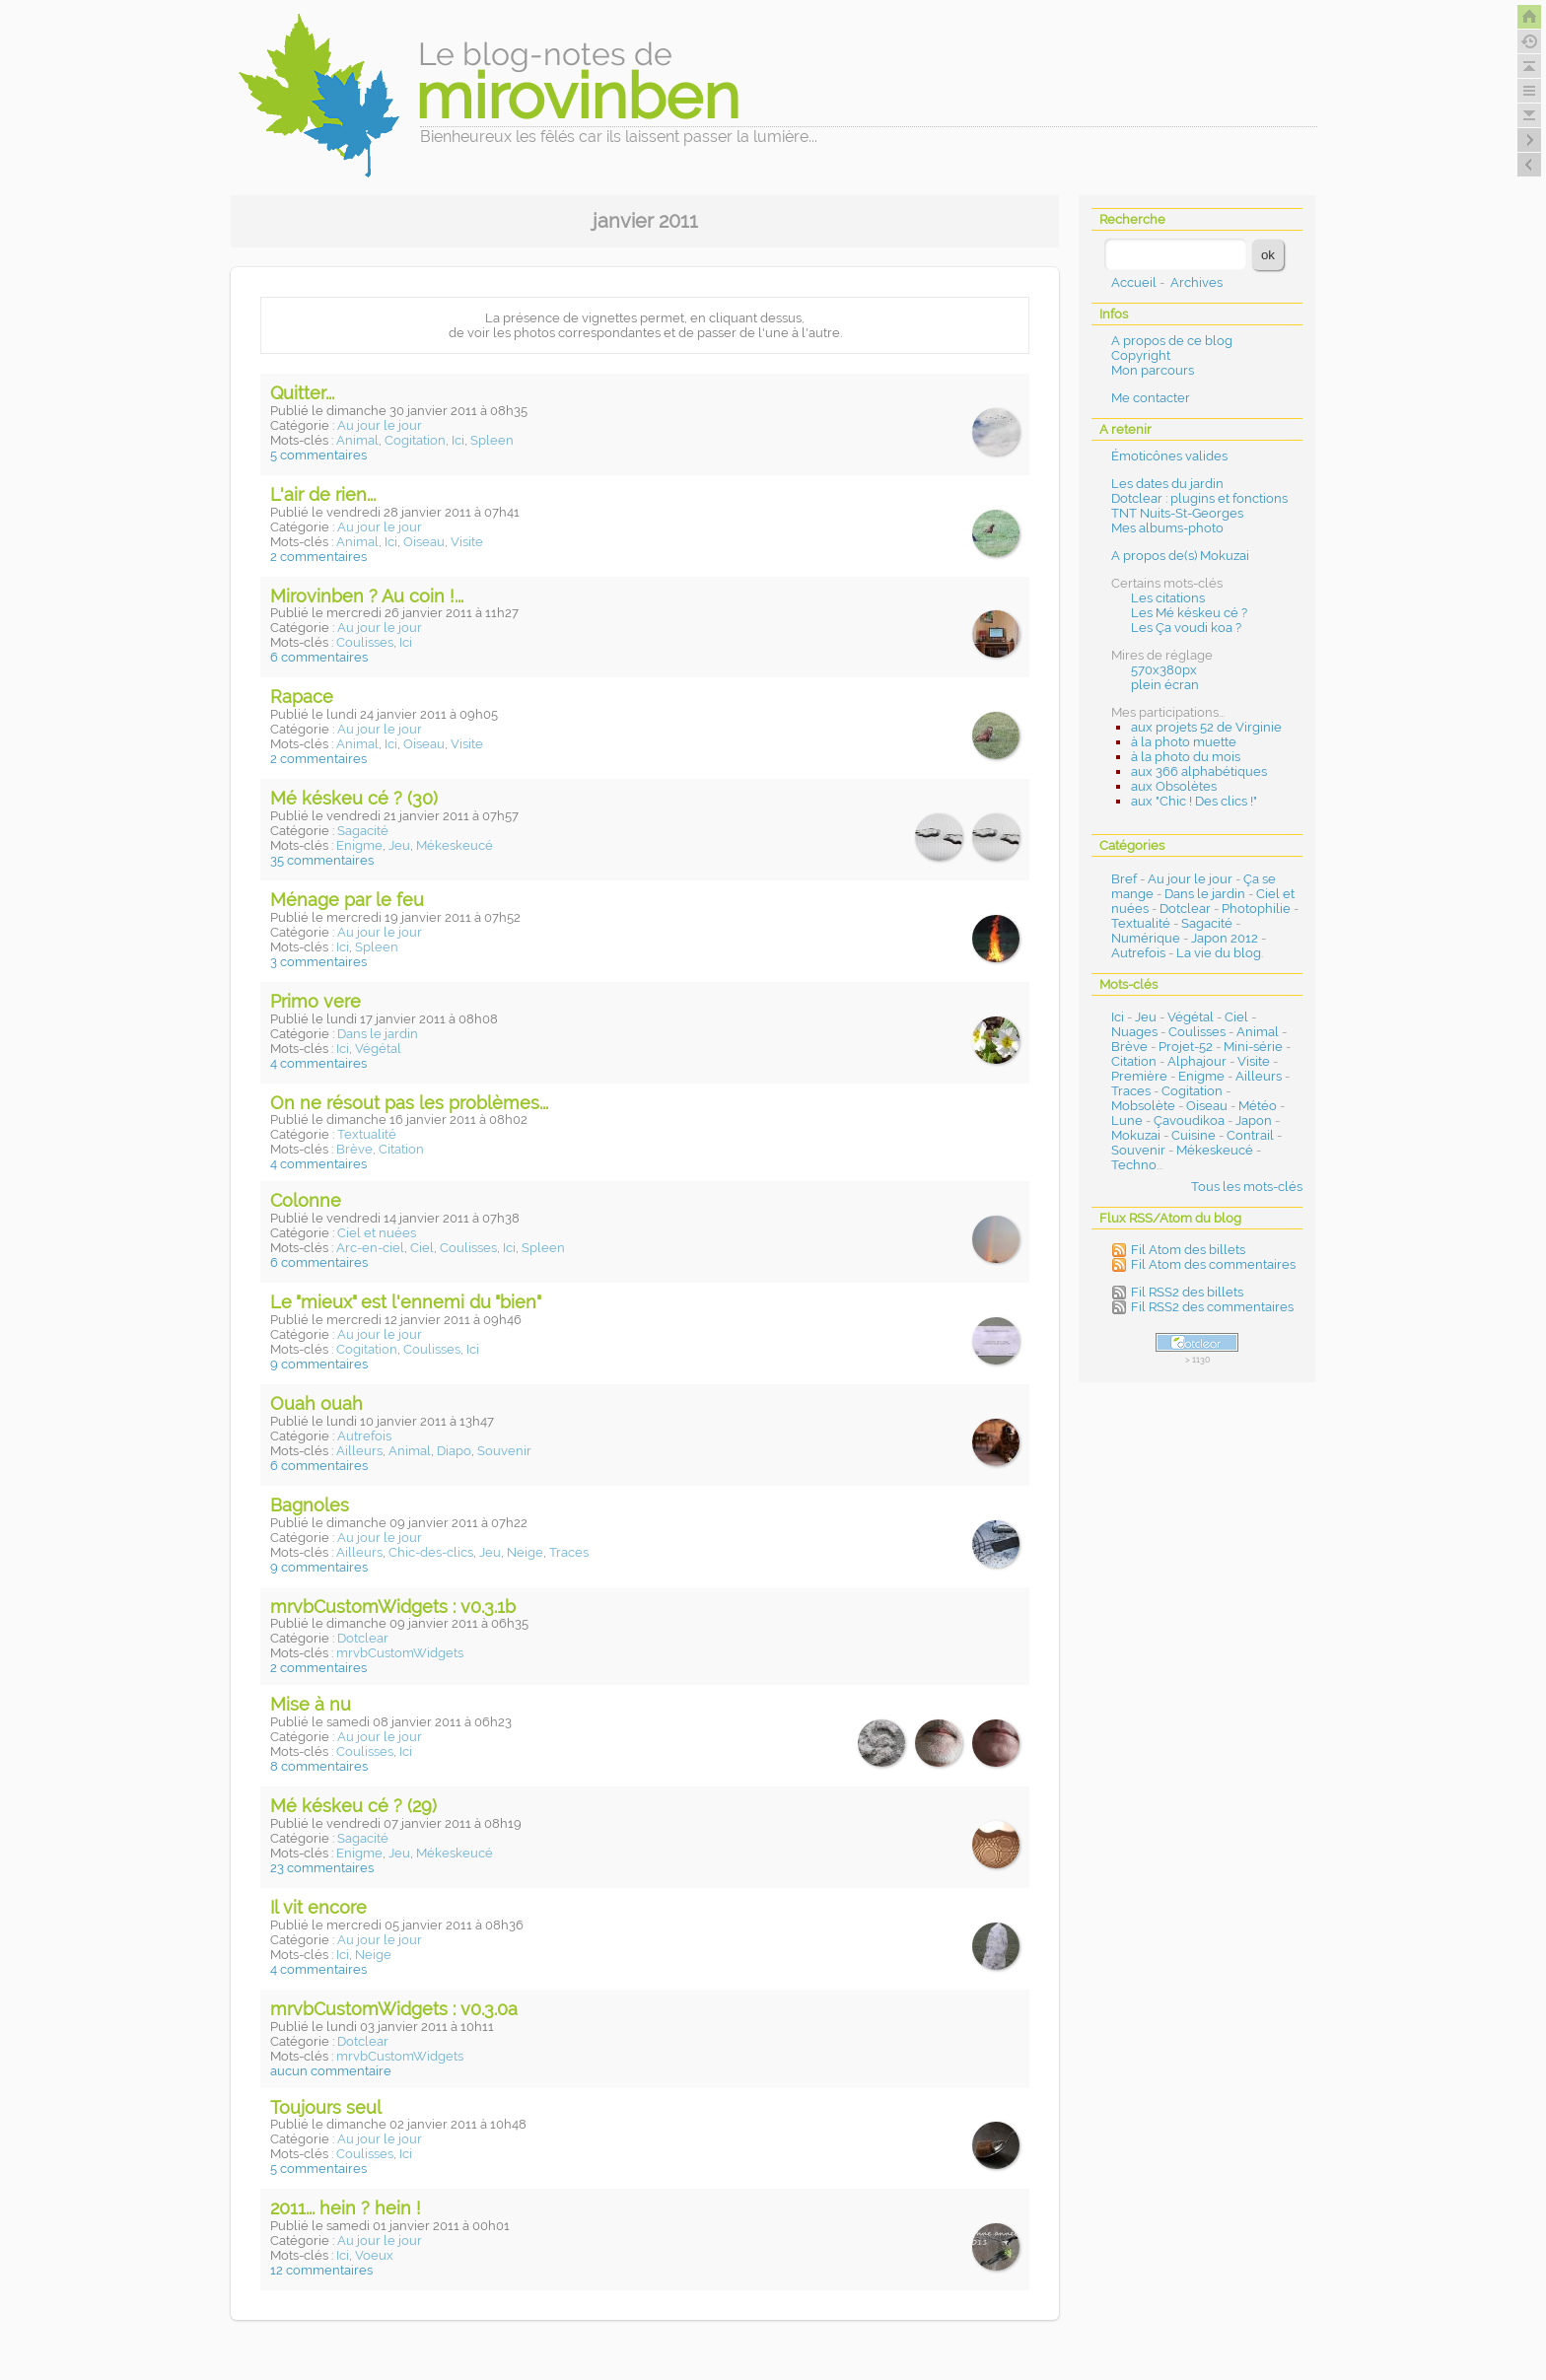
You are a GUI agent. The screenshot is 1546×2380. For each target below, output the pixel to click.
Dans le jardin (377, 1033)
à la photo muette (1183, 742)
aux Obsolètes (1174, 786)
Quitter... (302, 393)
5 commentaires (318, 455)
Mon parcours (1152, 370)
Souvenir (504, 1450)
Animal (357, 440)
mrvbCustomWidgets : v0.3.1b (393, 1606)
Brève (354, 1149)
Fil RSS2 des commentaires (1212, 1306)
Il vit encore (318, 1907)
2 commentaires (318, 556)
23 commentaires (322, 1867)
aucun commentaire (330, 2071)
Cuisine (1193, 1135)
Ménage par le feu (347, 899)
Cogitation (415, 440)
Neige (525, 1552)
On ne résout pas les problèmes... (409, 1102)
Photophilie (1256, 908)
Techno (1134, 1164)
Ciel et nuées (376, 1232)
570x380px (1164, 670)
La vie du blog (1218, 952)
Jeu (399, 845)
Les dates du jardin (1167, 483)
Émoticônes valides (1169, 456)
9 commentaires (319, 1364)
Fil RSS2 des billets (1187, 1292)
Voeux (374, 2255)
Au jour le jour (379, 425)
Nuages (1134, 1031)
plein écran (1165, 684)
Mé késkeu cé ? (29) (353, 1805)
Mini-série (1253, 1046)
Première (1139, 1076)
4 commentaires (318, 1063)
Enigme (359, 845)
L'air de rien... (323, 494)
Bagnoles (309, 1505)
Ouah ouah (316, 1403)
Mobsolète (1143, 1105)
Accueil (1134, 282)
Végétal (378, 1048)
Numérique (1145, 938)
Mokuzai (1135, 1135)
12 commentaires (321, 2270)
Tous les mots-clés (1246, 1186)
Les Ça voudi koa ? (1186, 627)
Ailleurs (359, 1450)
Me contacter (1150, 397)
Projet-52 (1186, 1046)
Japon (1253, 1120)
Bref (1124, 879)
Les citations (1168, 598)
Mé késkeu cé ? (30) (354, 798)
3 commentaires (318, 961)
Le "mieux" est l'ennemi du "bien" (405, 1302)
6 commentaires (319, 657)
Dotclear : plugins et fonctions (1199, 498)
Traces (569, 1552)
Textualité (366, 1134)
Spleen (492, 440)
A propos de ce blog (1171, 340)
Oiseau (424, 541)
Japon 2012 (1224, 938)
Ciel (422, 1247)
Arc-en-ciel (370, 1247)
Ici (458, 440)
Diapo (454, 1450)
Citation (401, 1149)
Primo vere (315, 1001)
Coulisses (364, 642)
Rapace (301, 696)
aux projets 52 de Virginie (1206, 727)
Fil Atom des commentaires (1213, 1264)
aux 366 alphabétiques (1199, 771)
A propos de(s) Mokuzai (1180, 555)
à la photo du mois (1185, 756)
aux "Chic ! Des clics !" (1194, 801)
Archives (1196, 282)
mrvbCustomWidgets (399, 1652)
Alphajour (1197, 1061)
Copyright (1140, 355)
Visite (467, 541)
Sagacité (362, 830)
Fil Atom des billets (1188, 1249)
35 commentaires (322, 860)
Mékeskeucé (454, 845)
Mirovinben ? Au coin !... (366, 596)
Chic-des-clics (430, 1552)
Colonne (305, 1200)
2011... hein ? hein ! (345, 2208)
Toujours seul (326, 2107)
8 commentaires (319, 1766)
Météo (1257, 1105)
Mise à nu (310, 1704)
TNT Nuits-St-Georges (1177, 513)
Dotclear (362, 1638)
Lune (1127, 1120)
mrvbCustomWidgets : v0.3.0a (394, 2008)
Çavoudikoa (1189, 1120)
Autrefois (364, 1436)
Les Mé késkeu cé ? (1189, 612)
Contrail (1250, 1135)
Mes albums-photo (1167, 528)
